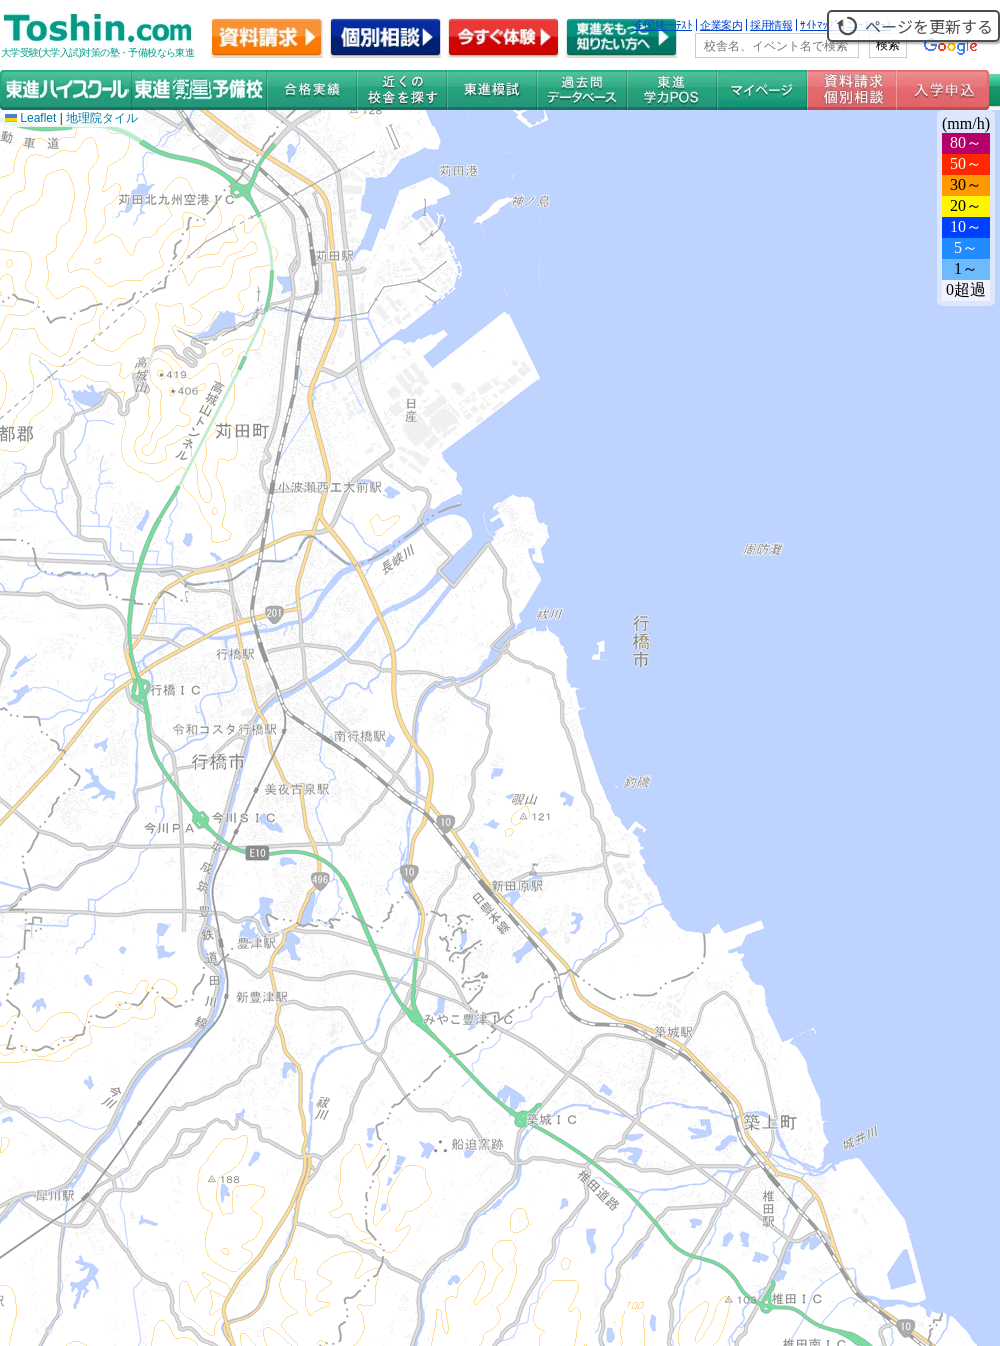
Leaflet (30, 118)
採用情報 (771, 25)
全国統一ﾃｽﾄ (663, 25)
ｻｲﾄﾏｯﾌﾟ (819, 25)
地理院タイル (102, 118)
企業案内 (721, 25)
